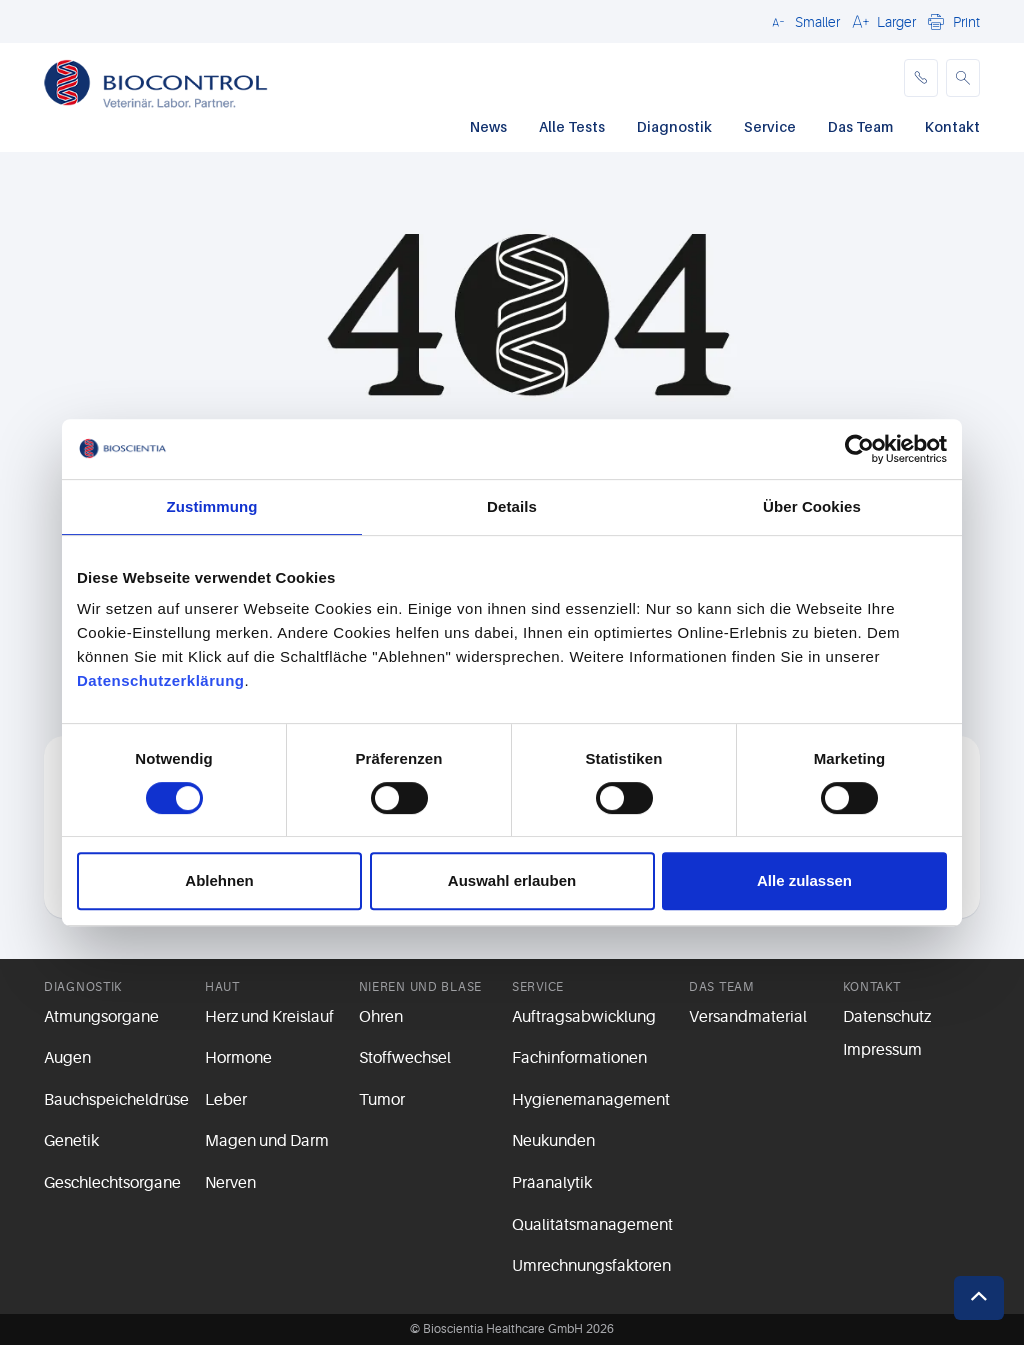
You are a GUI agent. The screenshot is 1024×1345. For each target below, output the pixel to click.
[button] (803, 21)
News (488, 126)
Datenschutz (887, 1017)
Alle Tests (572, 126)
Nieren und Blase (421, 987)
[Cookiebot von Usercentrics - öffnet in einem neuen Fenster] (859, 449)
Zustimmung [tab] (212, 506)
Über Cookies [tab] (812, 506)
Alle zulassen (804, 880)
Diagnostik (674, 126)
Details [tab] (512, 506)
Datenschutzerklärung (161, 680)
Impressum (882, 1050)
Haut (222, 987)
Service (770, 126)
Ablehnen (219, 880)
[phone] (921, 78)
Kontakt (952, 126)
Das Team (860, 126)
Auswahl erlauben (512, 880)
